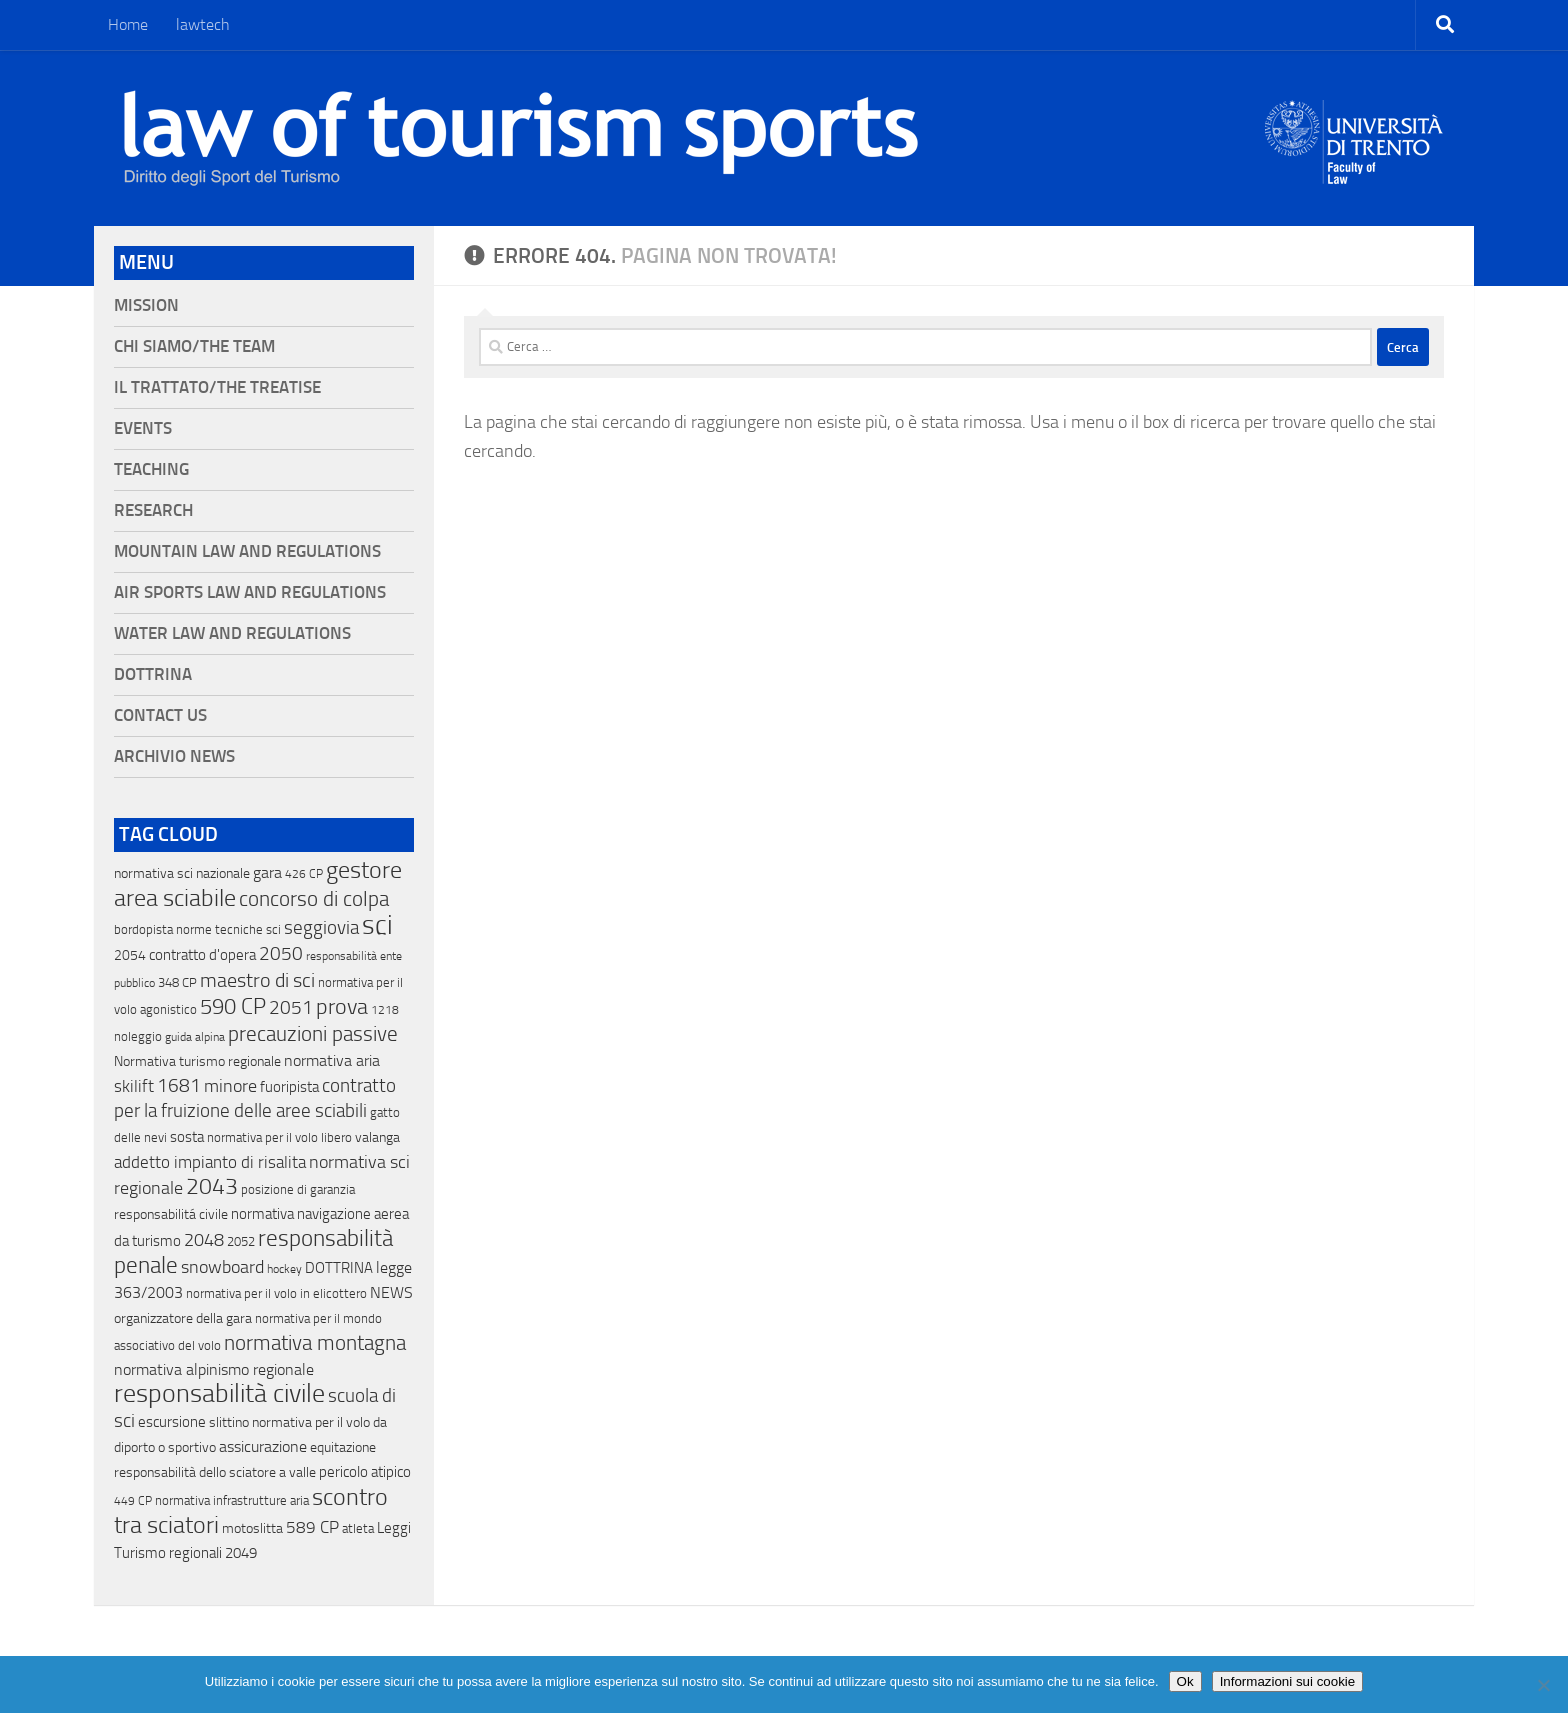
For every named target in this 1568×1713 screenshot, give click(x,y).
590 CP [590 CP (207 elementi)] (233, 1007)
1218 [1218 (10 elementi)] (385, 1010)
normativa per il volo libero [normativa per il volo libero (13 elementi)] (279, 1137)
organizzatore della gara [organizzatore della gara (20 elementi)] (183, 1318)
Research (153, 510)
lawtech (203, 24)
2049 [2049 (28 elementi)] (241, 1553)
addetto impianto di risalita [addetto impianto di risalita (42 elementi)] (210, 1162)
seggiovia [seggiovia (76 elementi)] (321, 928)
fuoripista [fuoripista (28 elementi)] (289, 1087)
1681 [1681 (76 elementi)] (179, 1086)
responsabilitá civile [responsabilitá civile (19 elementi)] (171, 1214)
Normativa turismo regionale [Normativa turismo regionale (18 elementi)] (197, 1061)
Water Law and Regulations (232, 633)
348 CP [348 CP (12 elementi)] (177, 982)
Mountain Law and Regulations (247, 551)
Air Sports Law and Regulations (250, 592)
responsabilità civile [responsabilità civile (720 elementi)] (219, 1393)
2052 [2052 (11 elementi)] (241, 1241)
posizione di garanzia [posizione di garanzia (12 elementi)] (298, 1189)
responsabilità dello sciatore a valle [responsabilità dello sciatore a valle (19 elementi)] (215, 1472)
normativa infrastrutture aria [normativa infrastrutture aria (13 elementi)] (232, 1500)
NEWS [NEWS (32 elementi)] (391, 1292)
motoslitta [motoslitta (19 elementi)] (252, 1528)
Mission (146, 305)
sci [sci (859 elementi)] (377, 925)
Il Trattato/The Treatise (217, 387)
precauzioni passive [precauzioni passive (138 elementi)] (313, 1034)
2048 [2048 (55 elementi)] (204, 1240)
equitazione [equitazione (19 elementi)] (343, 1447)
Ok (1185, 1681)
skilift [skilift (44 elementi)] (134, 1086)
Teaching (151, 469)
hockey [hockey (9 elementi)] (284, 1269)
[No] (1543, 1685)
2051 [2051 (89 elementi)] (291, 1007)
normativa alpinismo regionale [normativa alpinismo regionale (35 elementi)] (214, 1369)
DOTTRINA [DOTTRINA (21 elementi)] (339, 1268)
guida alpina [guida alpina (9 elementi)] (195, 1037)
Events (143, 428)
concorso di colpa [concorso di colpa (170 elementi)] (314, 898)
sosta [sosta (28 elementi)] (187, 1137)
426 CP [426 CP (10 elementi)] (304, 874)
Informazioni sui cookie (1288, 1681)
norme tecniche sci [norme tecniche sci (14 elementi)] (228, 929)
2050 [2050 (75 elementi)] (281, 954)
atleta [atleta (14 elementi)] (358, 1528)
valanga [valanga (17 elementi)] (377, 1137)
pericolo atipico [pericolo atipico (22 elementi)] (365, 1472)
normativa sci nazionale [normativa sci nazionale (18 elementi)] (182, 873)
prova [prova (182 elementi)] (342, 1007)
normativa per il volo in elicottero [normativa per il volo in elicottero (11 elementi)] (276, 1293)
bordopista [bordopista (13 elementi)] (143, 929)
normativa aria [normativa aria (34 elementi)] (332, 1060)
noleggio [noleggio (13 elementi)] (138, 1036)
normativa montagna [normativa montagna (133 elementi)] (315, 1343)
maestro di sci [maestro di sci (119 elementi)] (257, 980)
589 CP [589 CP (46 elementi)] (312, 1527)
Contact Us (160, 715)
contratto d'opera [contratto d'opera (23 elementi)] (202, 955)
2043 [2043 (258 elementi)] (212, 1186)
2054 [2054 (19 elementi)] (130, 955)
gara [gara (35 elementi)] (267, 872)
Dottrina (153, 674)
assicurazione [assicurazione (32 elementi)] (263, 1446)
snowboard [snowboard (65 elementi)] (222, 1267)
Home (128, 24)
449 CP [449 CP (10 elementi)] (133, 1501)
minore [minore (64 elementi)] (230, 1086)
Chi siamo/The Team (194, 346)
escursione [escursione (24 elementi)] (172, 1422)
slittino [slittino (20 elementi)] (229, 1422)
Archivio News (174, 756)
